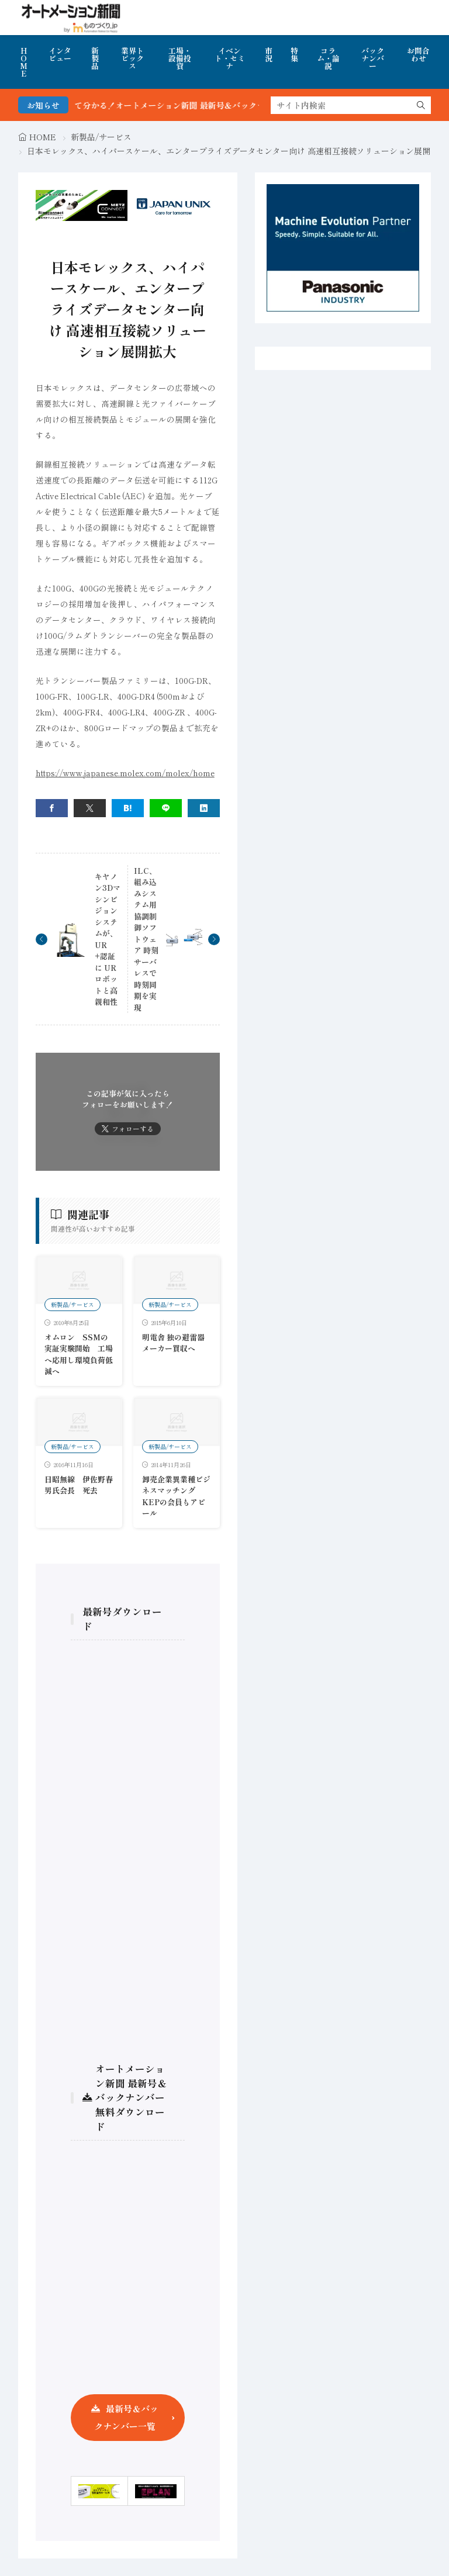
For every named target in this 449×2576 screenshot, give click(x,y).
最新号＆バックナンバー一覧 (126, 2417)
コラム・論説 (328, 58)
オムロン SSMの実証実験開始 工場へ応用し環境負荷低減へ (78, 1354)
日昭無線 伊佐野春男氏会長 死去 (78, 1485)
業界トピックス (132, 58)
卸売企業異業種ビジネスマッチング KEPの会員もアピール (176, 1496)
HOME (23, 62)
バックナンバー (372, 58)
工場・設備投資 (179, 58)
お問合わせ (418, 54)
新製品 (95, 58)
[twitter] (90, 808)
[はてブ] (128, 808)
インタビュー (60, 54)
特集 (294, 54)
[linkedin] (204, 808)
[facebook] (52, 808)
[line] (166, 808)
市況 (268, 54)
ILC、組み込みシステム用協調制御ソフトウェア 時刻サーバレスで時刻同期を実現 (146, 939)
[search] (421, 105)
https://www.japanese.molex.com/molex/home (125, 773)
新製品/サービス (101, 137)
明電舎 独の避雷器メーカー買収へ (173, 1343)
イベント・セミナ (230, 58)
